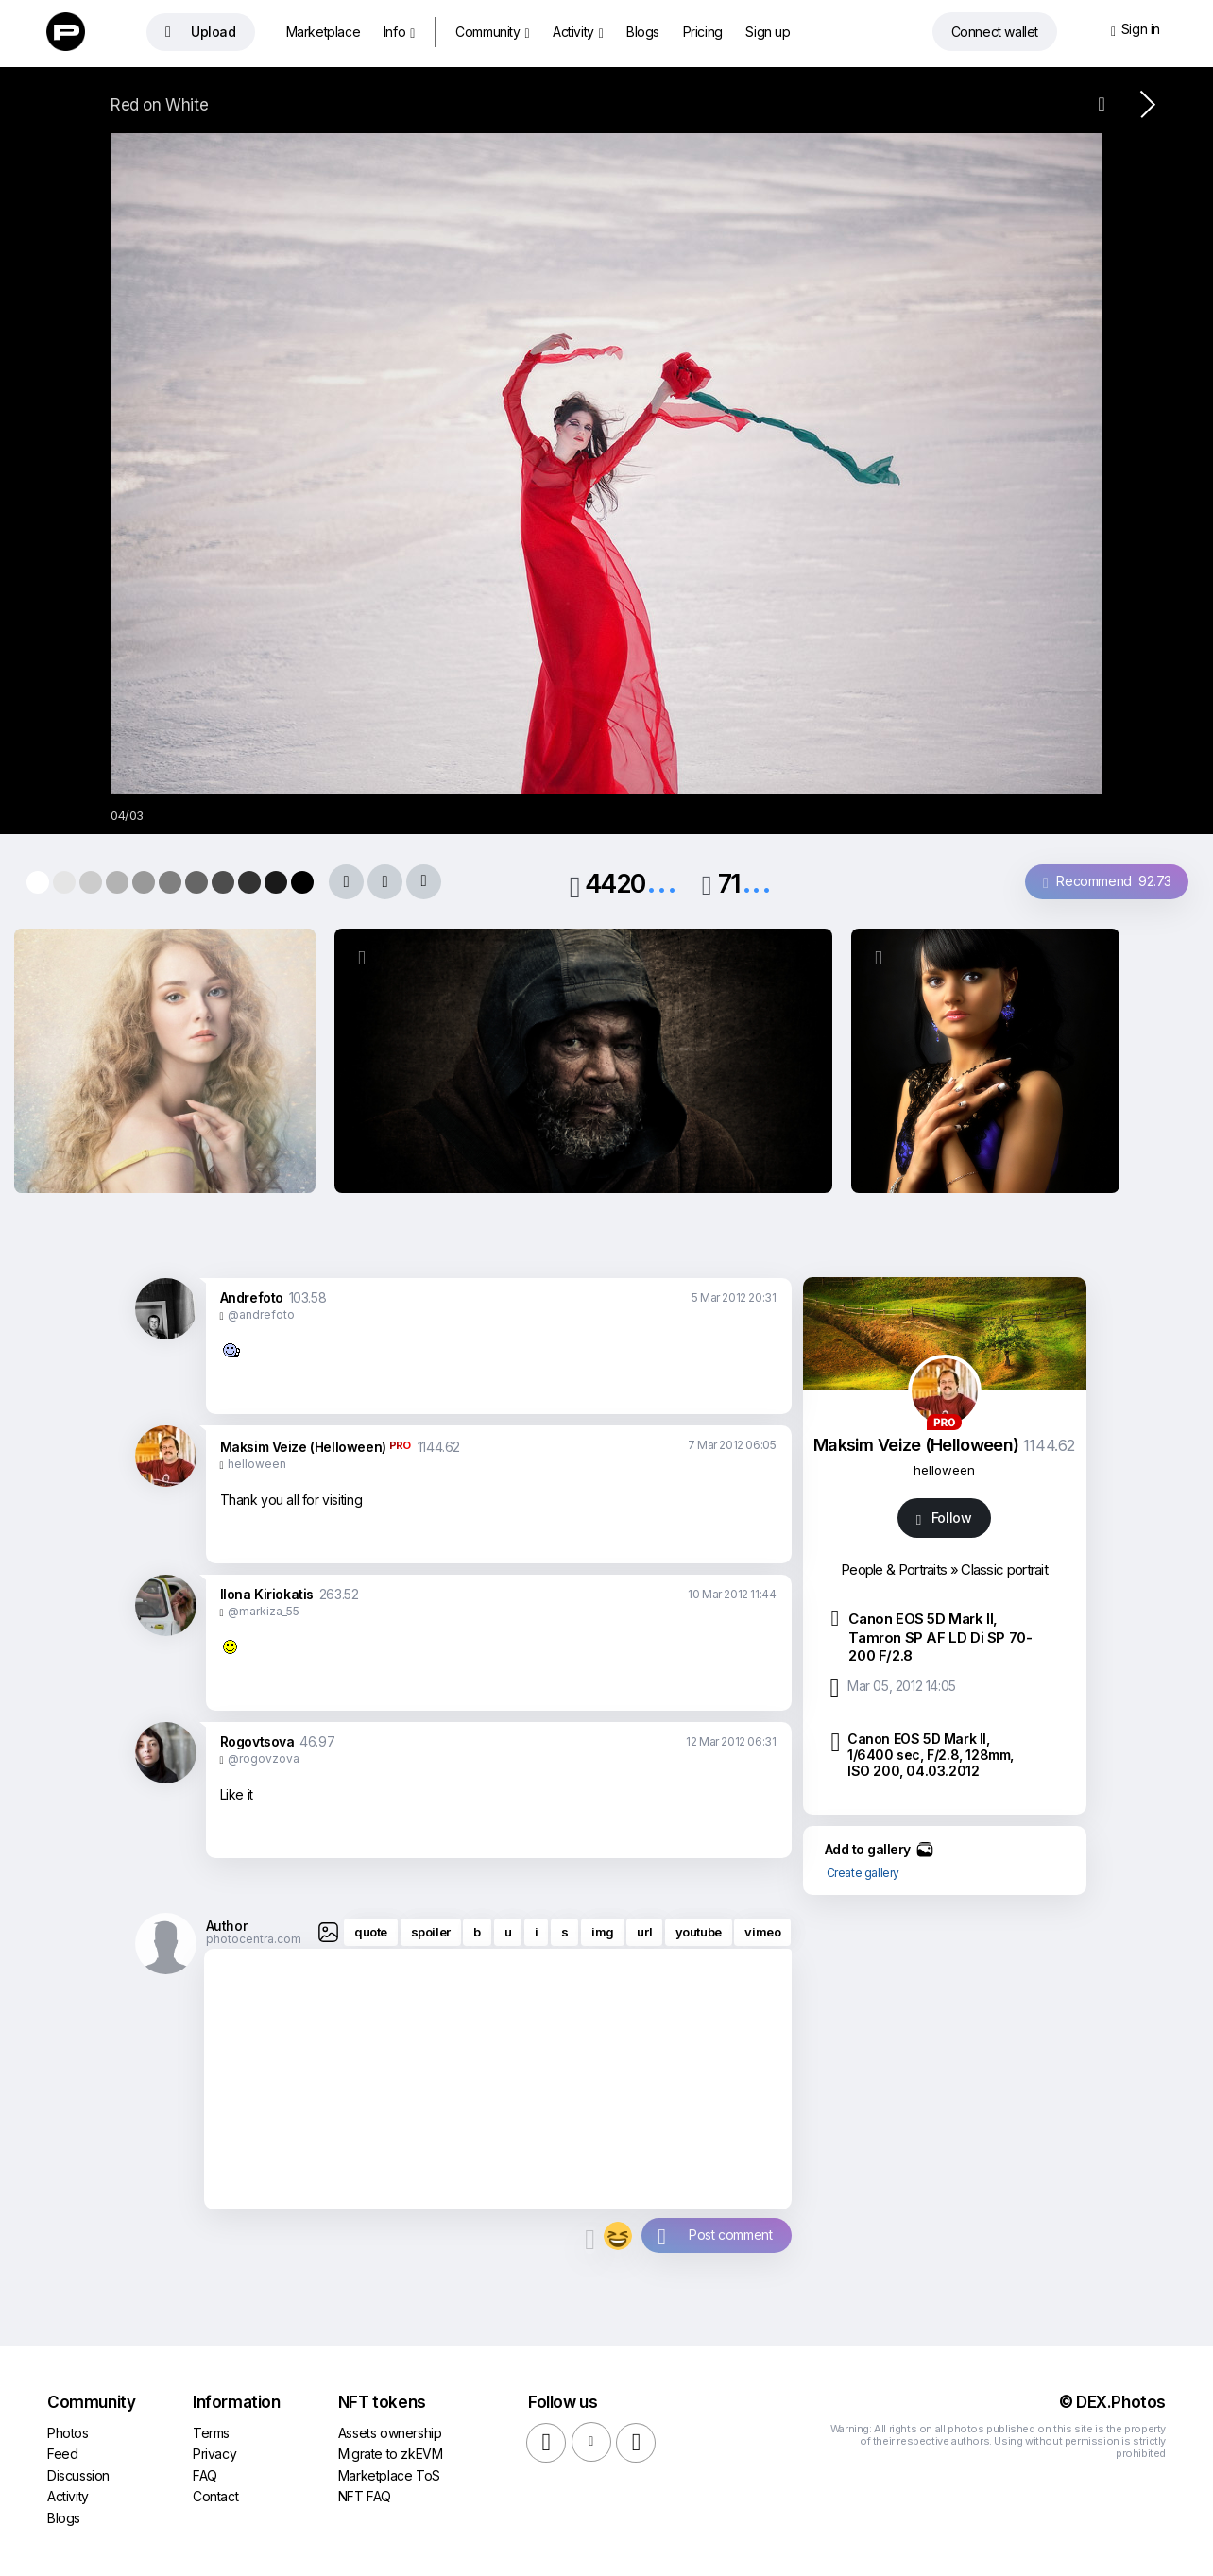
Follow (944, 1518)
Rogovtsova (257, 1741)
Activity (578, 32)
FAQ (205, 2475)
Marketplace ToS (389, 2475)
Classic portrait (1004, 1569)
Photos (68, 2433)
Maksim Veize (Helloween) (303, 1447)
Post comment (730, 2234)
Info (399, 32)
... (661, 881)
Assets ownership (390, 2433)
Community (492, 32)
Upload (200, 32)
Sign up (767, 32)
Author (227, 1926)
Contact (215, 2496)
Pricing (703, 32)
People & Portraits (894, 1569)
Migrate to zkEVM (390, 2454)
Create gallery (863, 1873)
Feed (62, 2454)
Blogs (642, 32)
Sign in (1135, 30)
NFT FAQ (364, 2496)
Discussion (78, 2475)
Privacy (214, 2454)
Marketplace (323, 32)
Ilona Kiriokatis (267, 1594)
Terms (211, 2433)
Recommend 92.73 (1107, 882)
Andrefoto (251, 1297)
